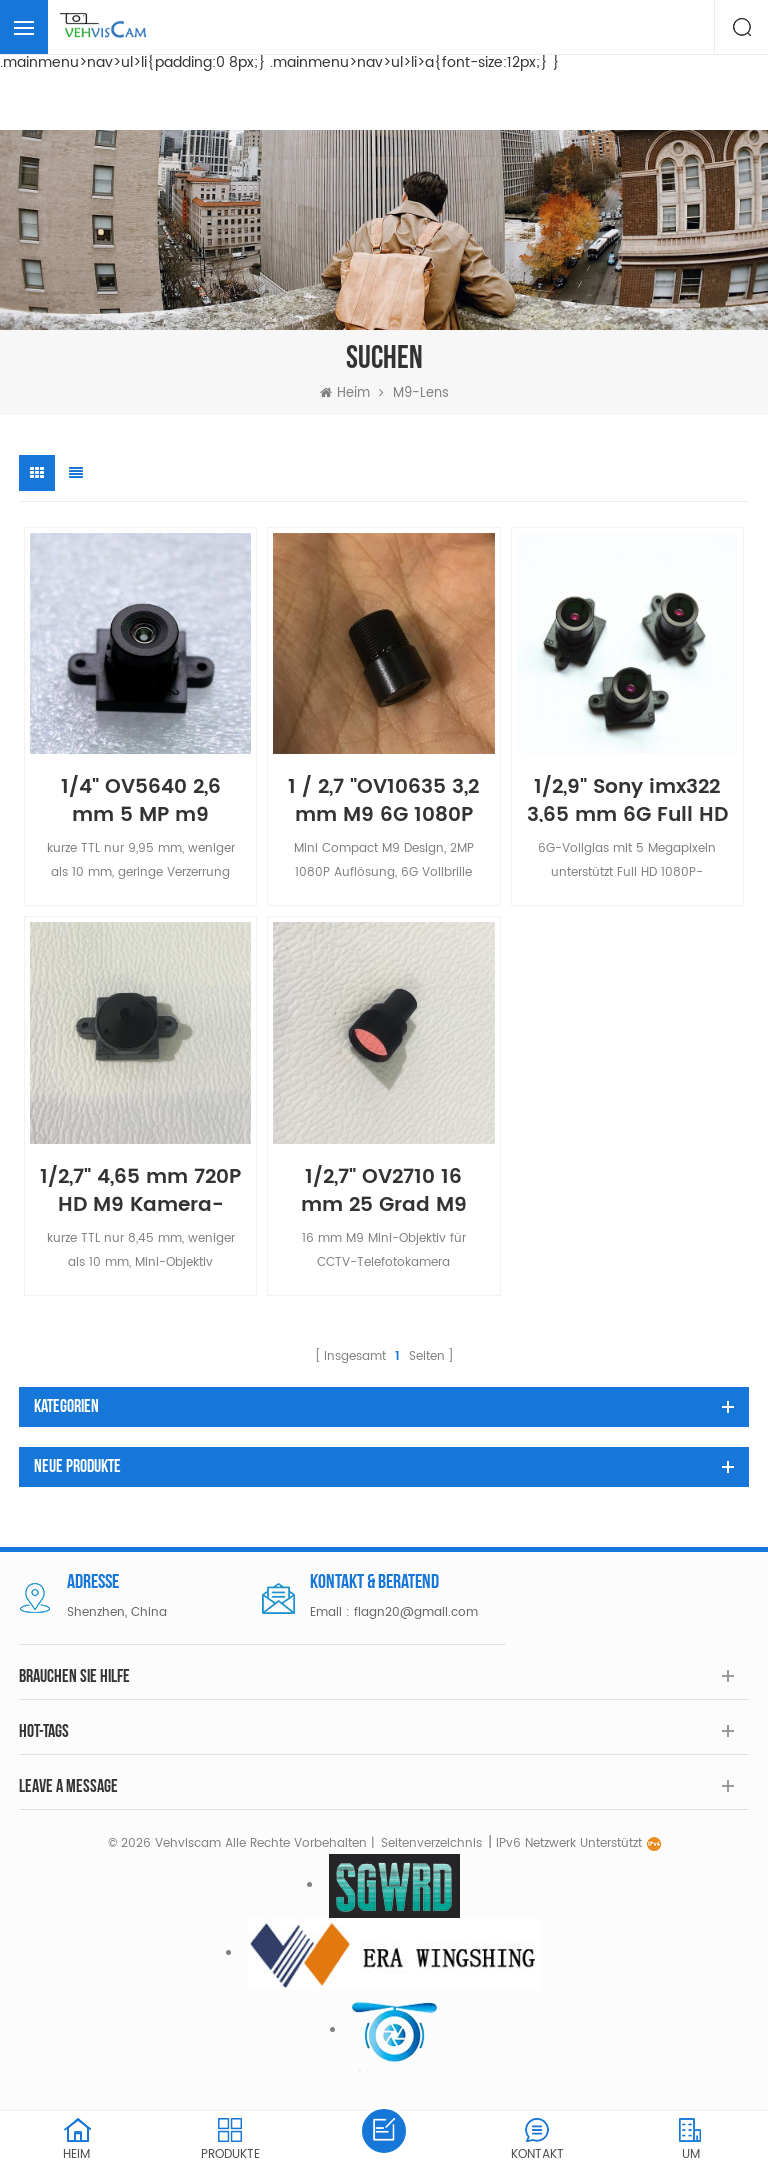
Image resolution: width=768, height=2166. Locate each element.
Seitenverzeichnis (431, 1843)
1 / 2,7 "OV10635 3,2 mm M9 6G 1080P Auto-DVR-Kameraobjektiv (383, 798)
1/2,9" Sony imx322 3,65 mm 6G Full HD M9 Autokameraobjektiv (627, 798)
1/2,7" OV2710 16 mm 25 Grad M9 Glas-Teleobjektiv (383, 1188)
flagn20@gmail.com (416, 1612)
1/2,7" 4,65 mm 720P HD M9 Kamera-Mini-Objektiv (140, 1188)
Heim (345, 394)
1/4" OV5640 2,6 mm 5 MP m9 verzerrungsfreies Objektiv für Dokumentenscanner (140, 798)
